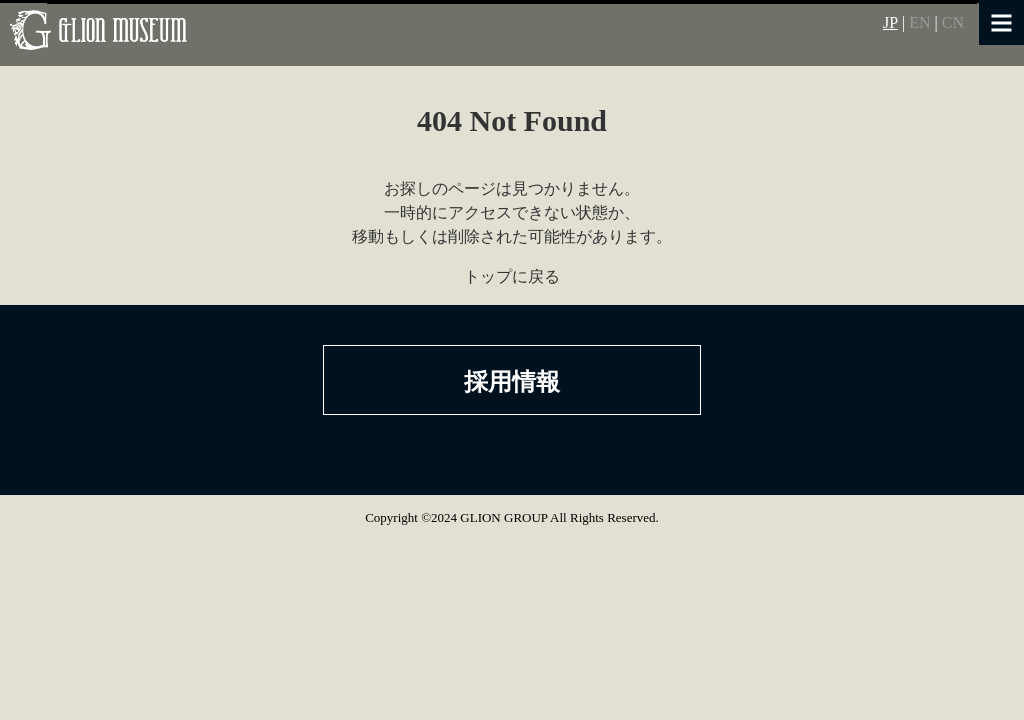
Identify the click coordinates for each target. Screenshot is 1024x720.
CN (953, 23)
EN (919, 23)
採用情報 (512, 382)
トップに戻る (512, 276)
